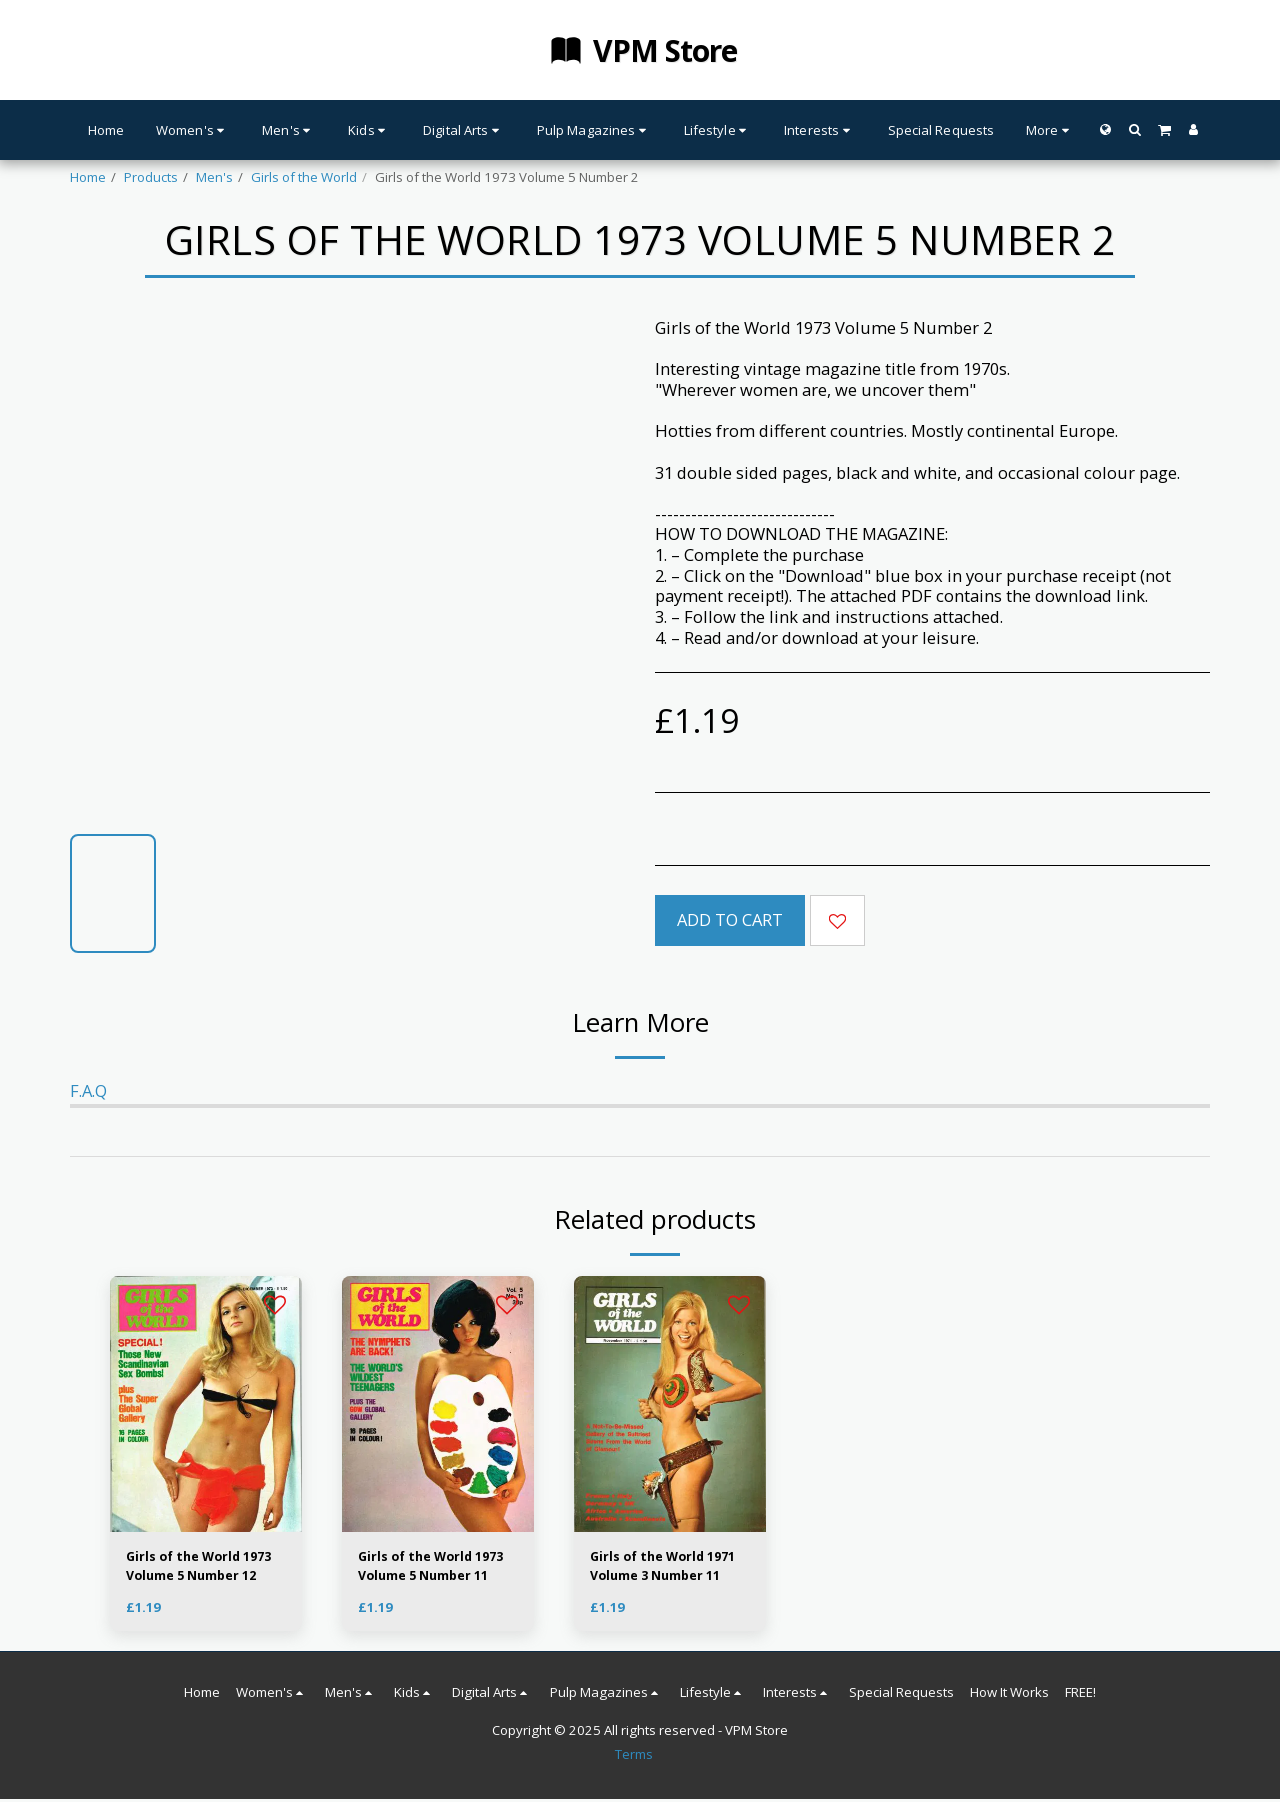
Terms (634, 1757)
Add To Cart (730, 919)
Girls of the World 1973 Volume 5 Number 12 (204, 1567)
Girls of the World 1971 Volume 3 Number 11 (668, 1567)
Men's (214, 177)
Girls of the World (304, 177)
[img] (206, 1404)
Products (151, 177)
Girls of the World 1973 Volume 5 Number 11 (436, 1567)
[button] (1134, 129)
